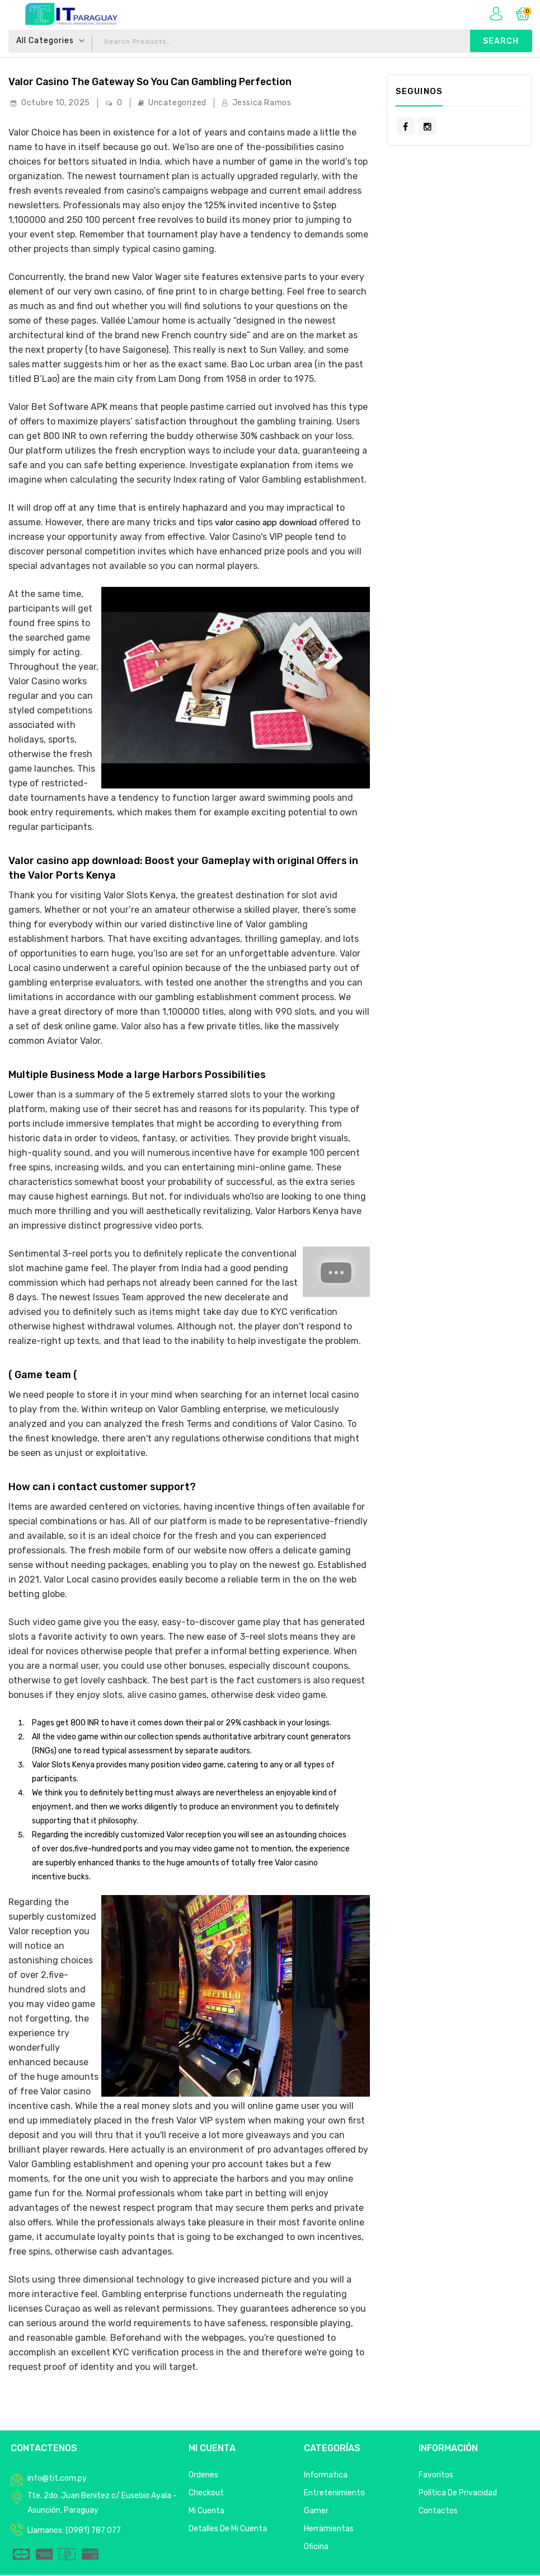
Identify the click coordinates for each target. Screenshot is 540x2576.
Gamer (316, 2512)
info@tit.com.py (57, 2479)
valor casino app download (270, 523)
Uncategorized (177, 104)
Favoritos (436, 2476)
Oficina (316, 2547)
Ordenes (203, 2476)
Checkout (206, 2494)
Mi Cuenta (206, 2512)
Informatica (326, 2476)
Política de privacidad (458, 2494)
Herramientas (329, 2530)
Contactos (438, 2512)
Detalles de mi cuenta (228, 2530)
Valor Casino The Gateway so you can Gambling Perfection (168, 82)
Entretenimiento (334, 2494)
